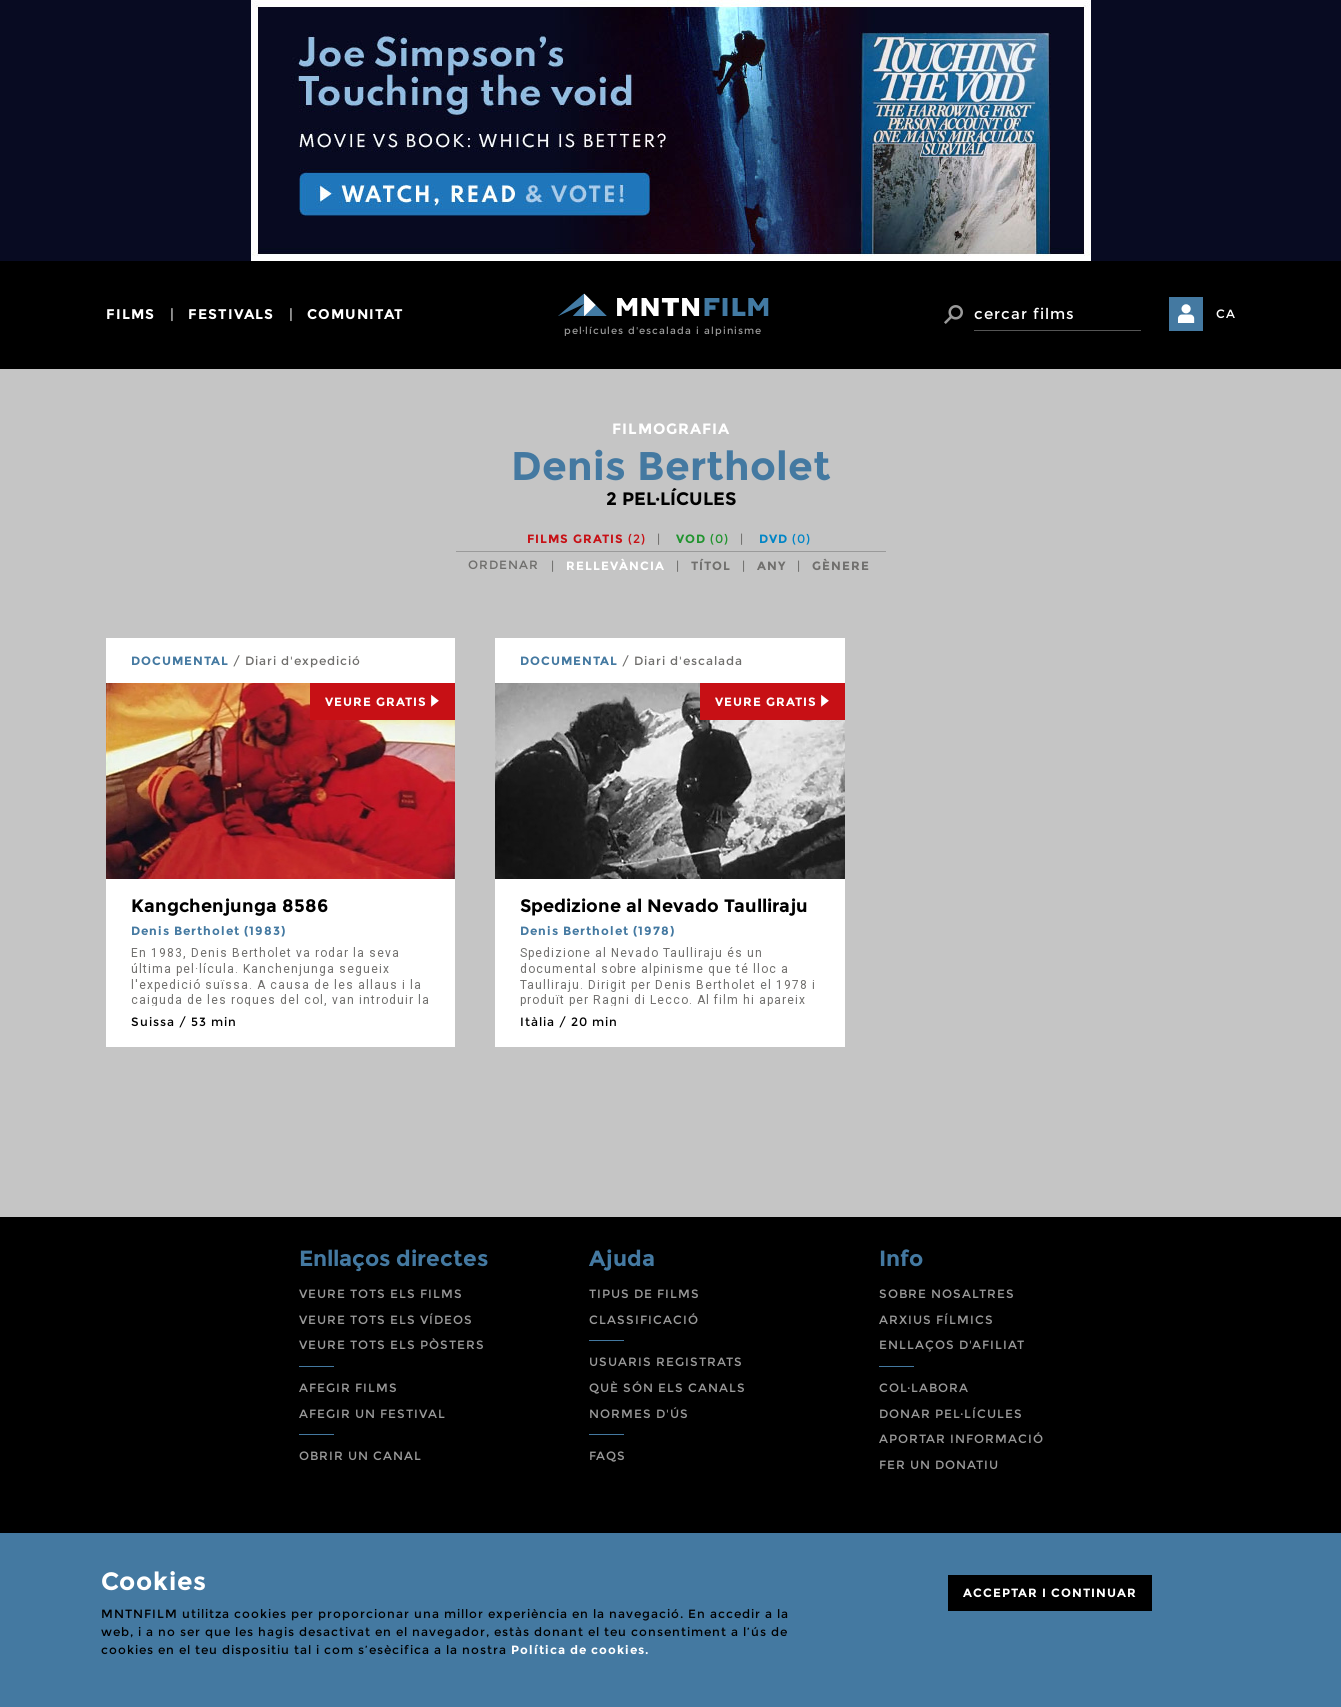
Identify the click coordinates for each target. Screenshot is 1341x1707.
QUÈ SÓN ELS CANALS (667, 1387)
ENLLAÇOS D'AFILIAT (952, 1344)
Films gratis (586, 538)
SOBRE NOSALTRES (947, 1293)
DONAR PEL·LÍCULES (951, 1413)
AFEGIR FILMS (348, 1387)
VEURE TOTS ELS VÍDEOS (386, 1319)
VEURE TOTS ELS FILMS (381, 1293)
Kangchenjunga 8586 (229, 906)
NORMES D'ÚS (639, 1413)
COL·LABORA (924, 1387)
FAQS (607, 1455)
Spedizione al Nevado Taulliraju (664, 906)
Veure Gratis (382, 701)
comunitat (355, 314)
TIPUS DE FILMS (644, 1293)
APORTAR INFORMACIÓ (961, 1438)
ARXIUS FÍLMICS (936, 1319)
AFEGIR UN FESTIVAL (372, 1413)
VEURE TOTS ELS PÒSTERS (392, 1344)
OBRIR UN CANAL (360, 1455)
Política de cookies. (580, 1649)
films (130, 314)
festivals (231, 314)
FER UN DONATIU (939, 1464)
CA (1226, 313)
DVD (785, 538)
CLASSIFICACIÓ (644, 1319)
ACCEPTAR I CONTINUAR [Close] (1050, 1592)
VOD (702, 538)
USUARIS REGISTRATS (666, 1361)
